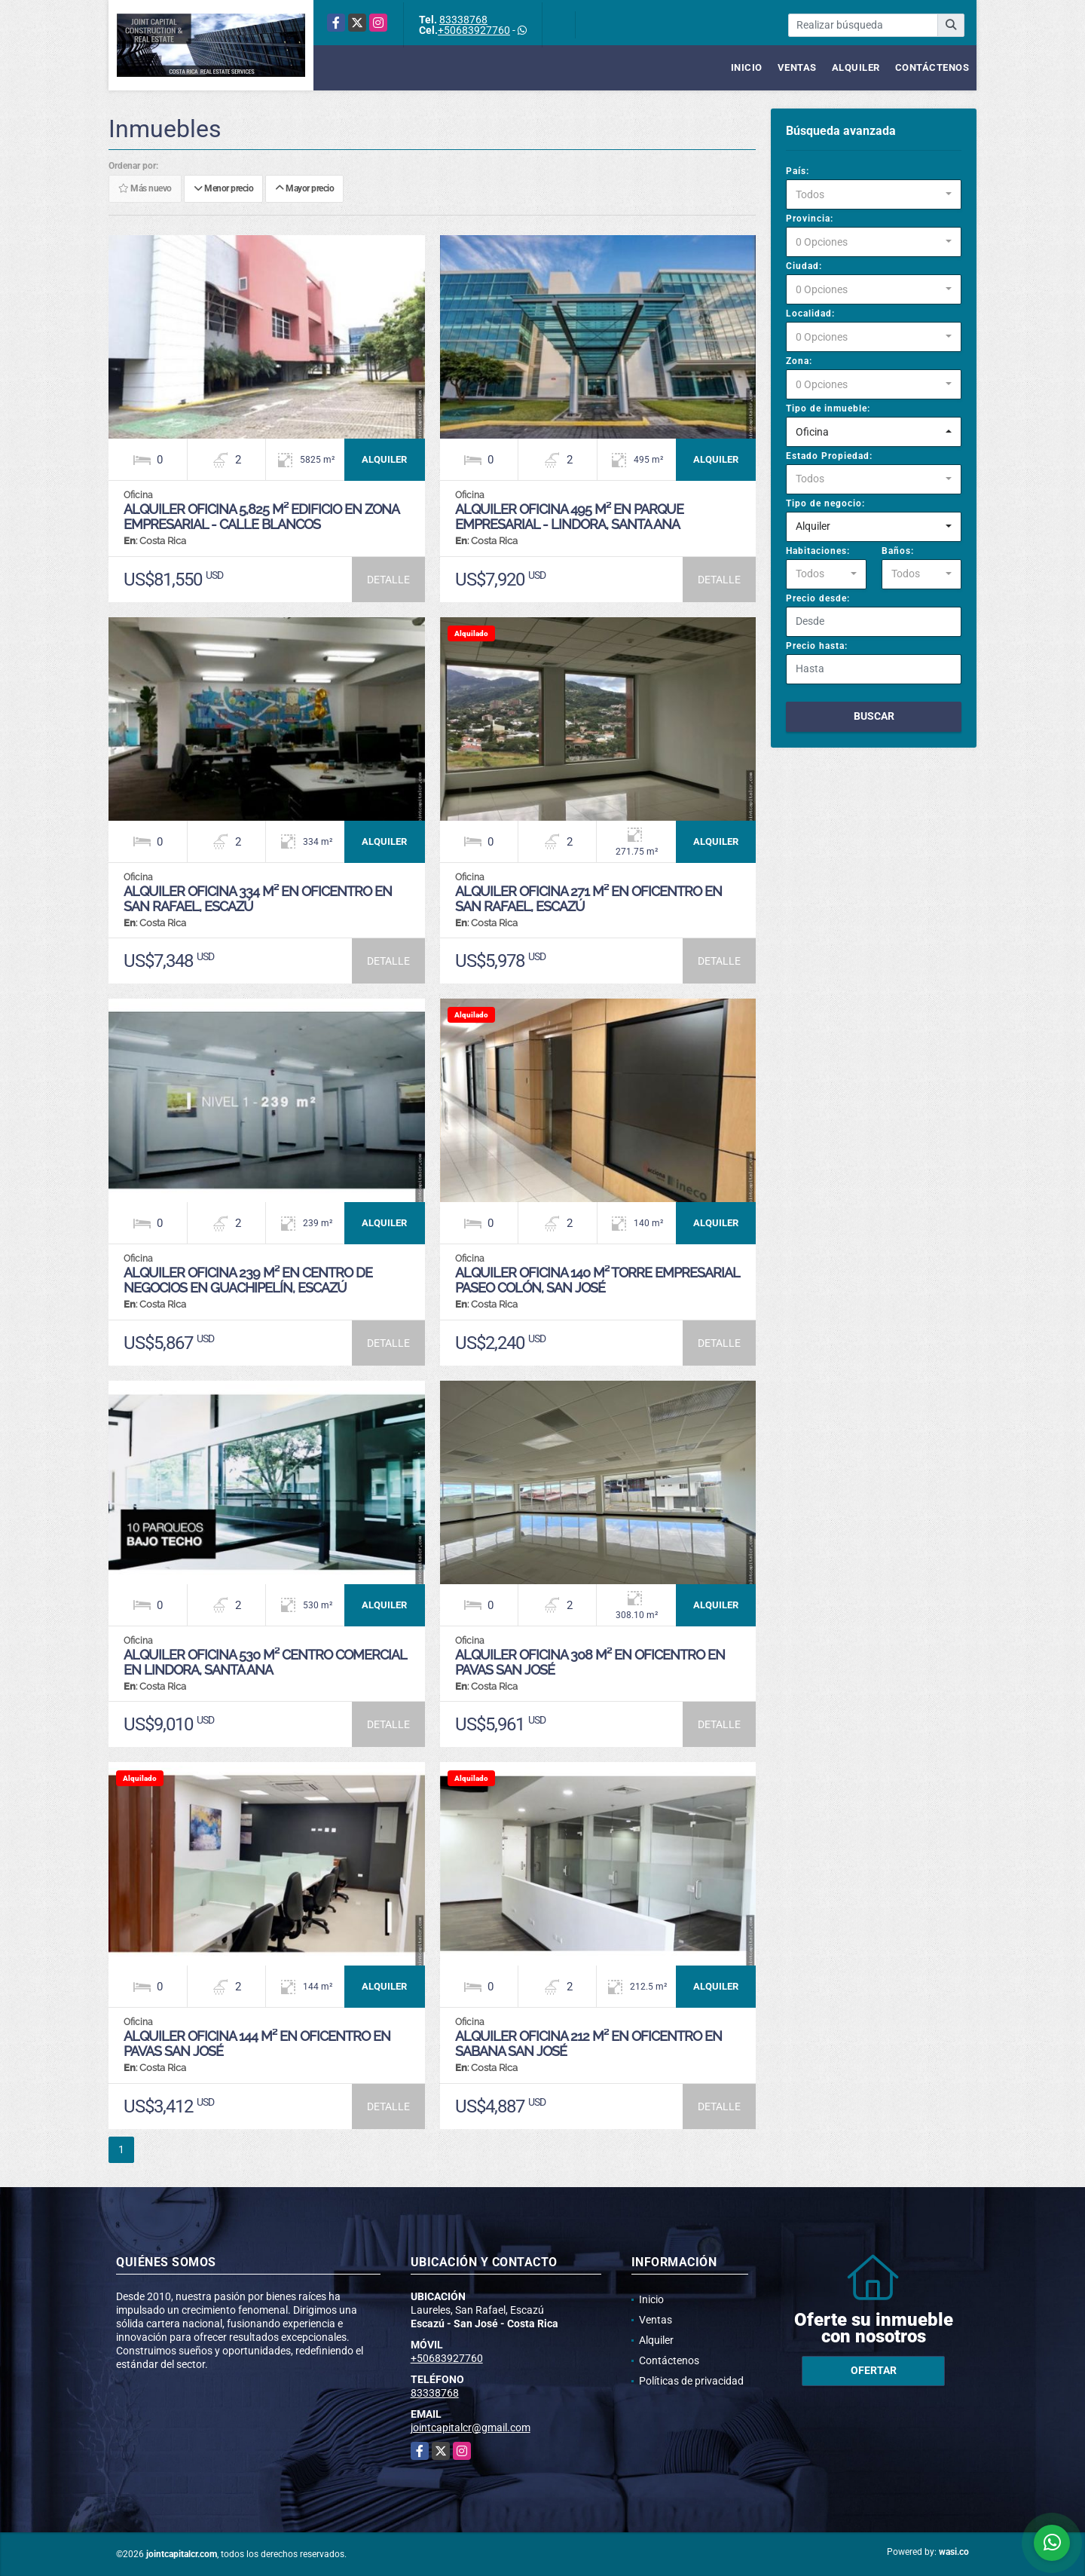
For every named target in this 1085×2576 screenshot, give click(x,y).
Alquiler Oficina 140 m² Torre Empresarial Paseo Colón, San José (597, 1280)
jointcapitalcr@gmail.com (470, 2428)
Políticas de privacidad (691, 2381)
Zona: (799, 361)
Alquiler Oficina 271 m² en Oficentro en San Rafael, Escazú (588, 898)
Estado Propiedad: (829, 456)
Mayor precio (304, 189)
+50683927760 (474, 30)
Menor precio (223, 189)
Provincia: (809, 218)
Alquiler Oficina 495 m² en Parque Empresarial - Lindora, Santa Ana (569, 516)
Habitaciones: (818, 551)
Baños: (898, 551)
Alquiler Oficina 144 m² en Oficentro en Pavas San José (257, 2043)
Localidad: (810, 313)
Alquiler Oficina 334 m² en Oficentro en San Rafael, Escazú (258, 898)
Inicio (747, 67)
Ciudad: (804, 266)
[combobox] (873, 194)
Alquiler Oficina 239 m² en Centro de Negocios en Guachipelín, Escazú (248, 1280)
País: (797, 171)
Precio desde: (818, 598)
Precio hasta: (817, 646)
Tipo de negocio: (825, 503)
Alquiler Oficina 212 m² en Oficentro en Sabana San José (588, 2043)
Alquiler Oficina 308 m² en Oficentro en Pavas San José (590, 1662)
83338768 (463, 20)
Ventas (797, 67)
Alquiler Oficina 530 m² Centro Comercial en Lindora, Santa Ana (265, 1662)
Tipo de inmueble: (828, 408)
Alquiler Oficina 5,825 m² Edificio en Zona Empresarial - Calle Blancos (261, 516)
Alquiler (856, 67)
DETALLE (388, 580)
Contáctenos (932, 67)
